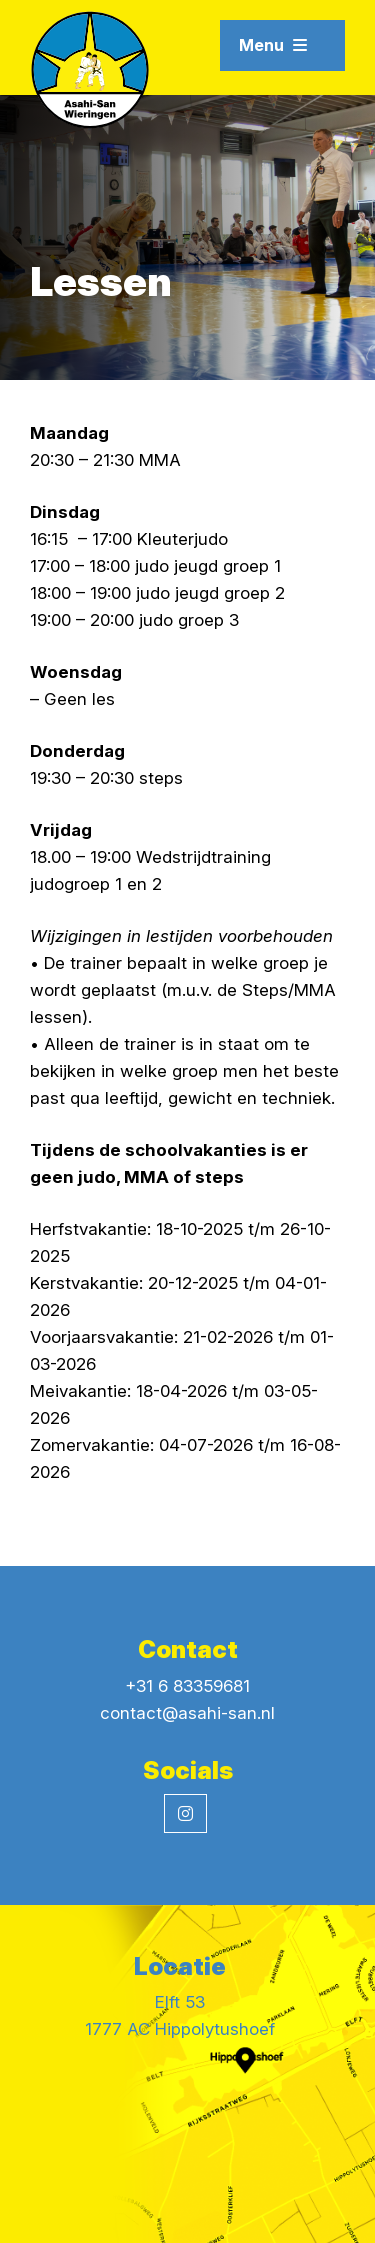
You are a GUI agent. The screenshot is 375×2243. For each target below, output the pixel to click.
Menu (273, 45)
